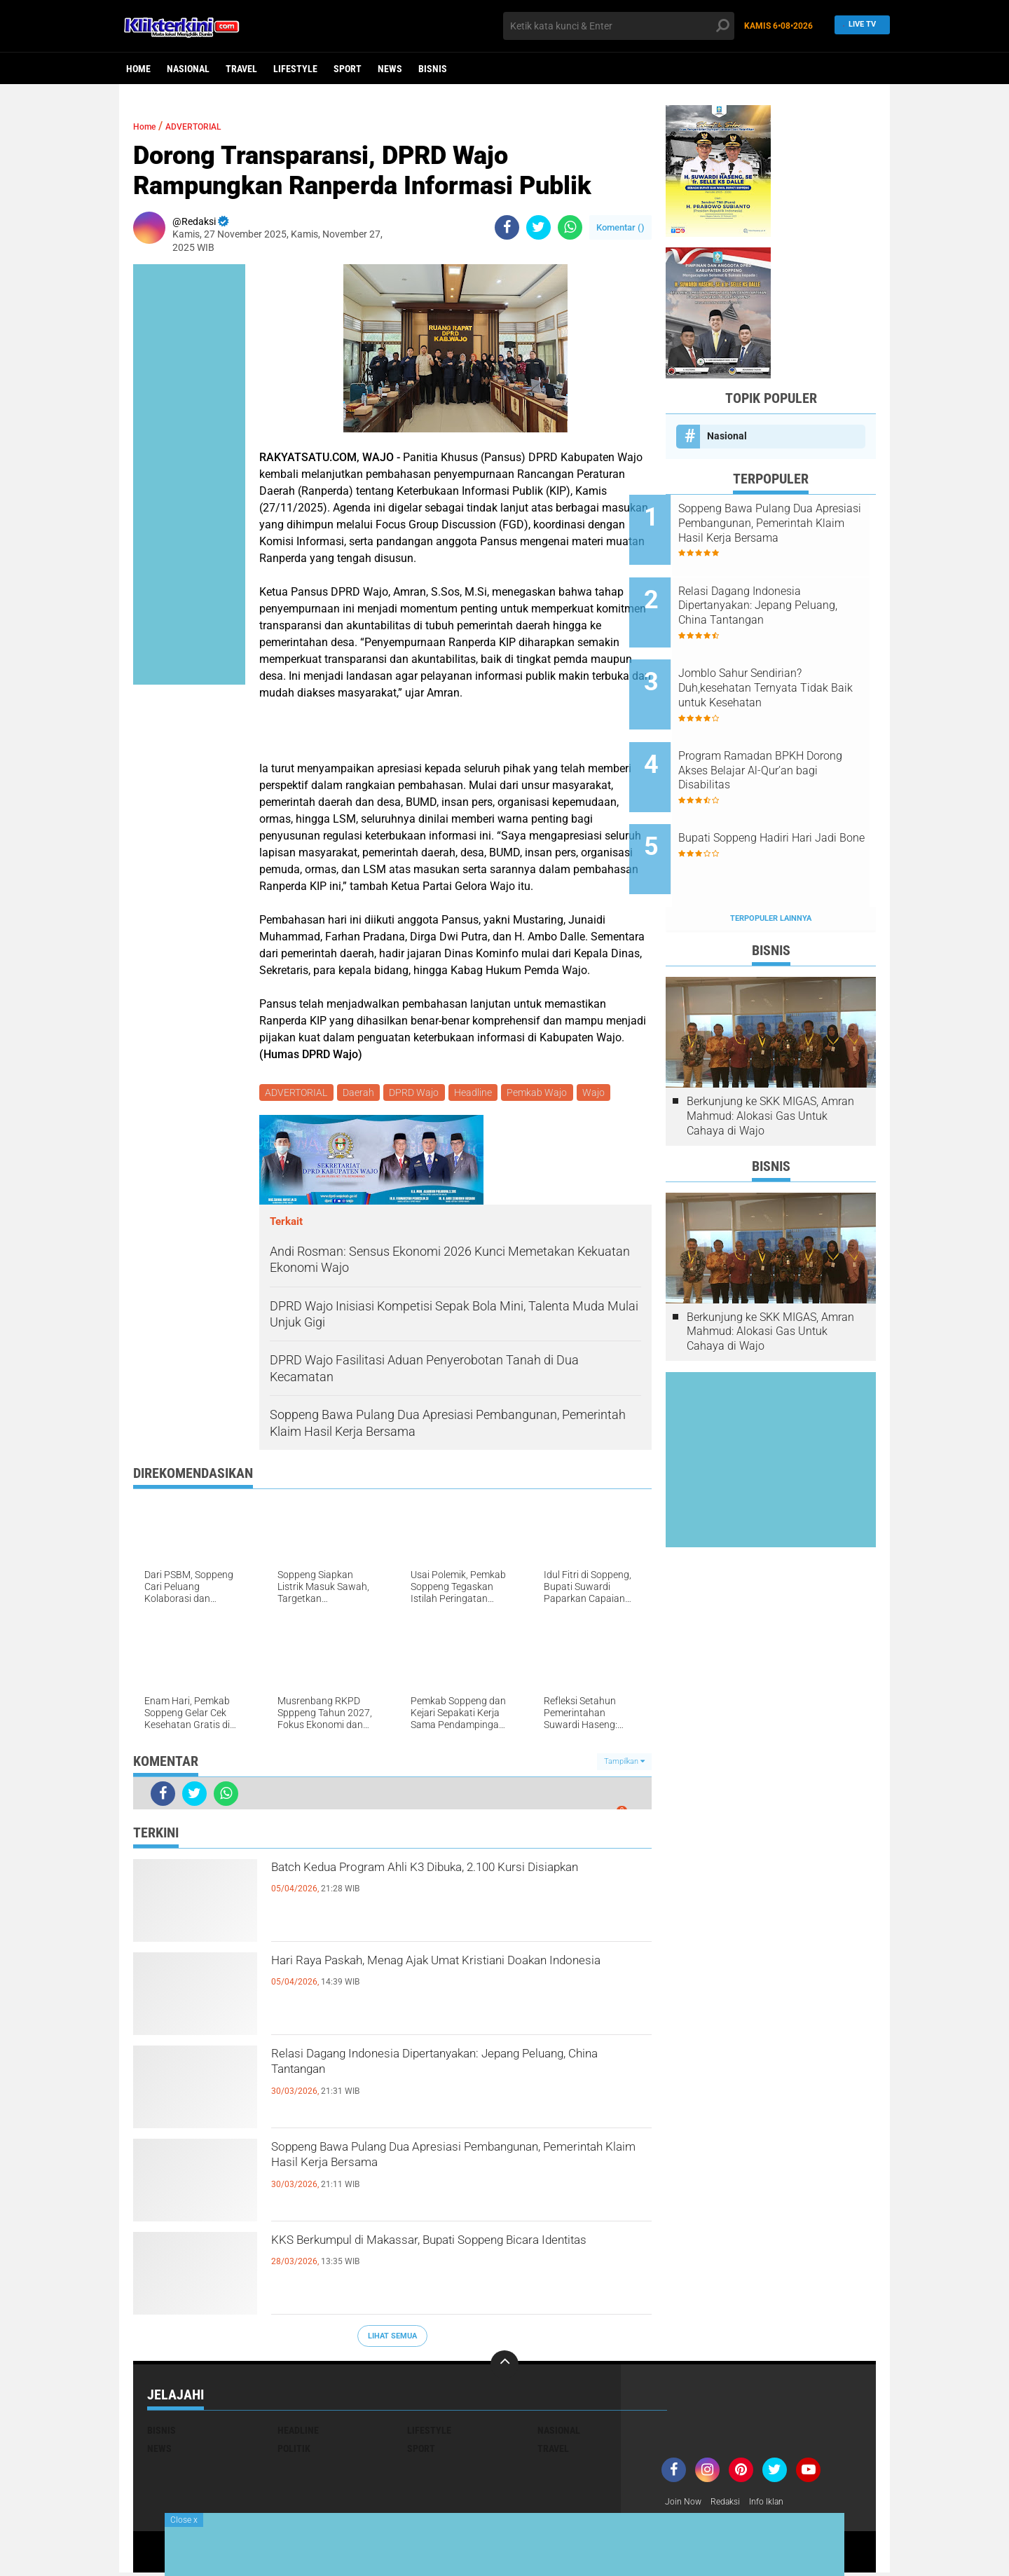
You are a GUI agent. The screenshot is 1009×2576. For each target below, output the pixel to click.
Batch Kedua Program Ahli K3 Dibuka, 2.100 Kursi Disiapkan (442, 1885)
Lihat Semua (392, 2338)
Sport (348, 68)
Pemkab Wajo (548, 1093)
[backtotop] (504, 2367)
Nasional (188, 68)
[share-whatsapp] (570, 227)
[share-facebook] (507, 227)
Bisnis (432, 68)
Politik (293, 2451)
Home (138, 68)
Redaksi (732, 2505)
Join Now (685, 2505)
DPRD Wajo (420, 1093)
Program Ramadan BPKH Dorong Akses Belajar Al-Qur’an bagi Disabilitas (777, 735)
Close (184, 2520)
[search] (618, 26)
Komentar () (620, 227)
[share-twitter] (538, 227)
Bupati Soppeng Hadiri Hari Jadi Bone (782, 799)
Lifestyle (295, 68)
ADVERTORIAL (210, 125)
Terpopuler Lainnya (770, 860)
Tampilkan (624, 1764)
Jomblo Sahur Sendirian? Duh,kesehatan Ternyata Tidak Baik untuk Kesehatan (790, 664)
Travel (241, 68)
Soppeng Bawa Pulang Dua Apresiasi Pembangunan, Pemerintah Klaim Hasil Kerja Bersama (447, 2176)
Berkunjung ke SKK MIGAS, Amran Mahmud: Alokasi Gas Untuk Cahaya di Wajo (770, 1057)
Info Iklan (779, 2505)
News (390, 68)
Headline (481, 1093)
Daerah (362, 1093)
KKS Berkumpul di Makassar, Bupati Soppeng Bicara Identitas (448, 2257)
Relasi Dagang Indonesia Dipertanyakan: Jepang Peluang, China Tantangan (460, 2071)
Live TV (858, 25)
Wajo (607, 1093)
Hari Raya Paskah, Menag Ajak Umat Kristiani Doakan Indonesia (450, 1978)
